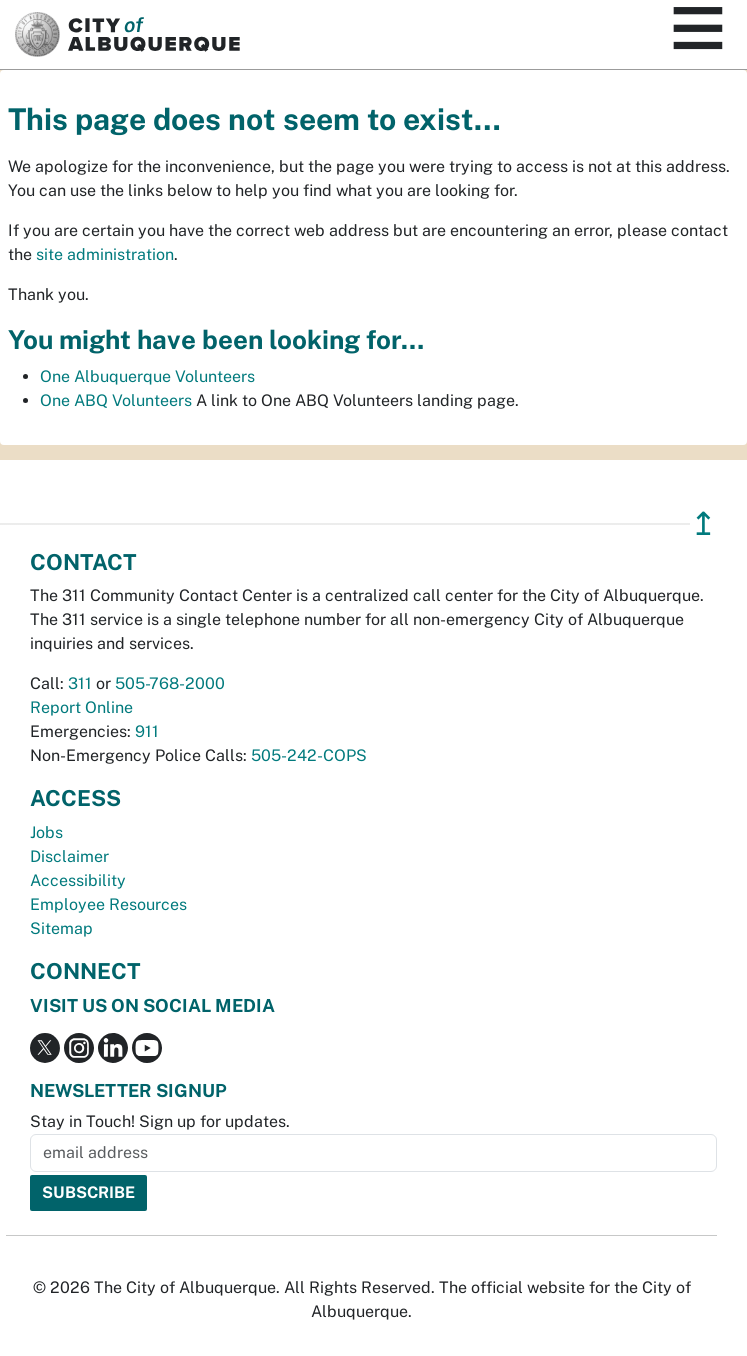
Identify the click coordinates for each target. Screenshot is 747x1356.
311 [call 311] (80, 683)
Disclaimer (69, 856)
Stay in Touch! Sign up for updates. (160, 1121)
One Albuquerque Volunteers (147, 376)
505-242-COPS (309, 755)
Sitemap (61, 928)
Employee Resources (108, 904)
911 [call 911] (147, 731)
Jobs (46, 832)
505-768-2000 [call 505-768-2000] (170, 683)
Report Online (81, 707)
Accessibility (78, 880)
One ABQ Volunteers (116, 400)
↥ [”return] (703, 523)
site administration (105, 254)
